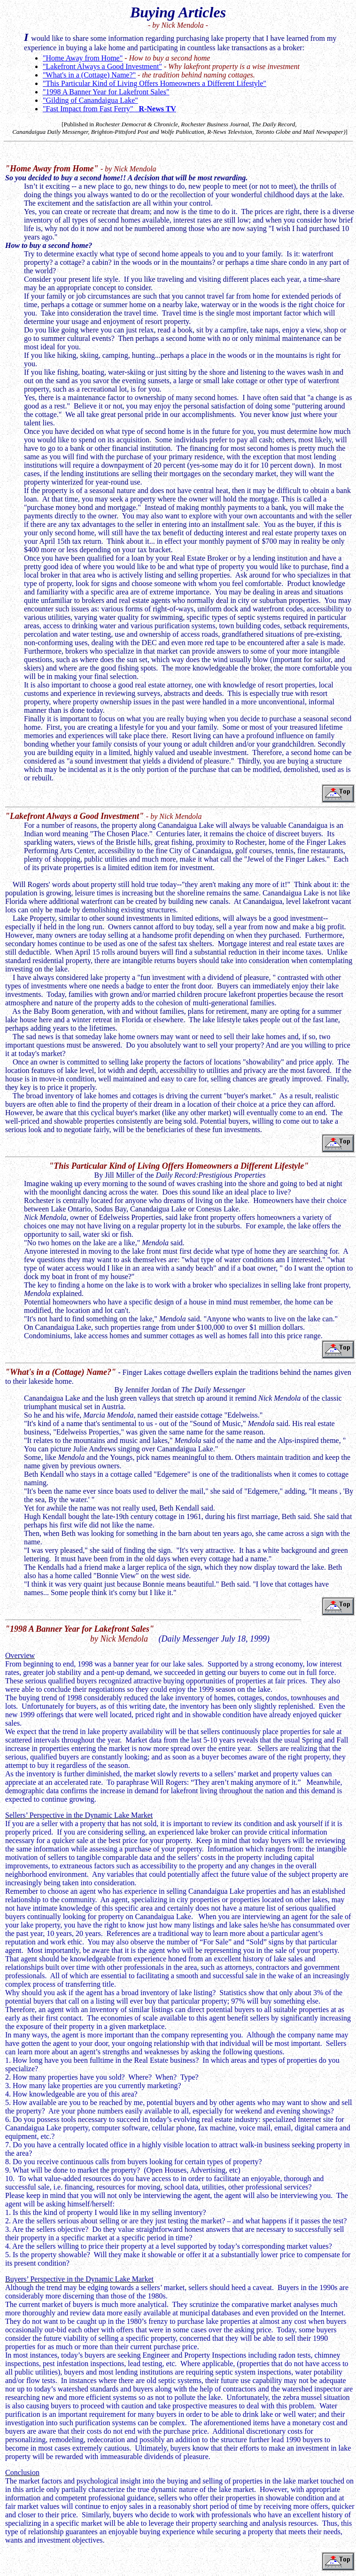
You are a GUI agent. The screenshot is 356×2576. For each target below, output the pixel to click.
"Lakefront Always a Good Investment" (102, 66)
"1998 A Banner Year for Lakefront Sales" (106, 92)
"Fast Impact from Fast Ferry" (109, 109)
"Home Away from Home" (83, 58)
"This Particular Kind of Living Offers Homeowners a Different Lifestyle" (154, 83)
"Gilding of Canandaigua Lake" (90, 100)
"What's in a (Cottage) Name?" (89, 75)
